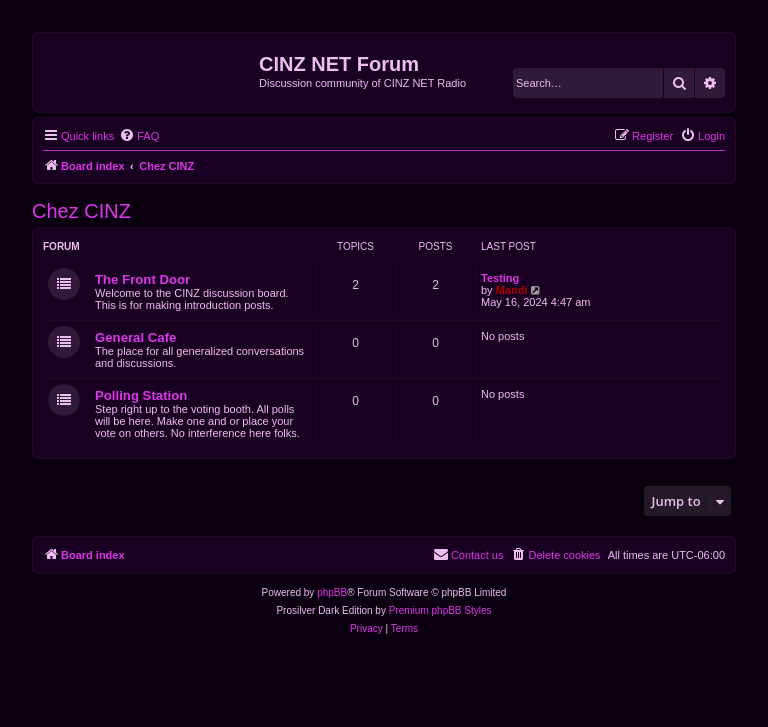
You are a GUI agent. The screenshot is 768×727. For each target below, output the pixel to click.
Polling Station (141, 395)
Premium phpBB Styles (440, 610)
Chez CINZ (81, 211)
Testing (500, 278)
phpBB (332, 592)
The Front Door (142, 279)
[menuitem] (139, 136)
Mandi (512, 290)
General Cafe (135, 337)
